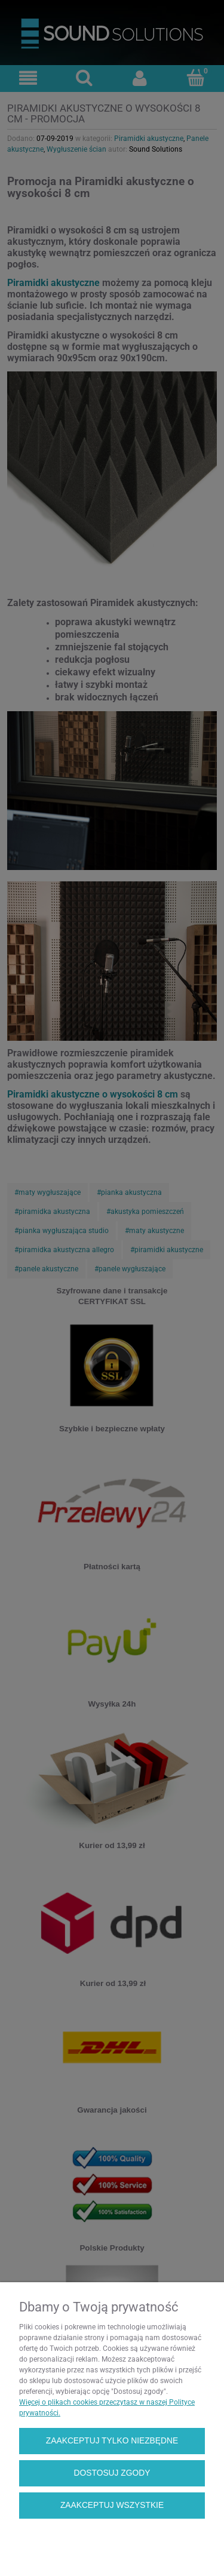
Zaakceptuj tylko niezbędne (112, 2440)
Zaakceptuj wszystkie (112, 2505)
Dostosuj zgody (112, 2473)
